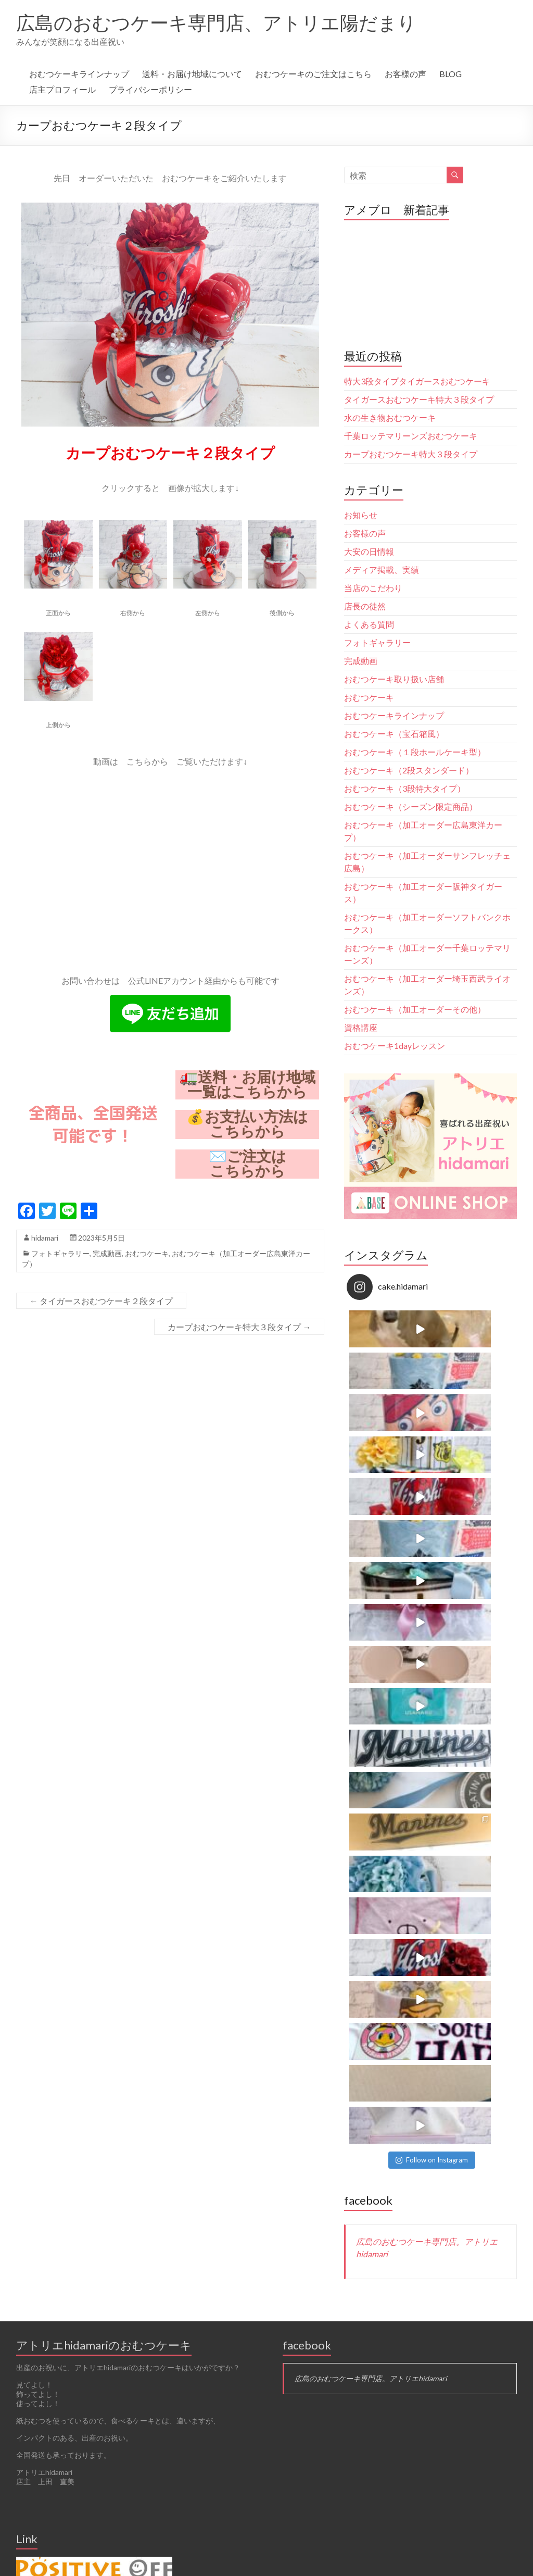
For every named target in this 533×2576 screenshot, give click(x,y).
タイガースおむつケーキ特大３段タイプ (419, 399)
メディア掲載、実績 (381, 569)
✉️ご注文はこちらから (247, 1164)
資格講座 (360, 1027)
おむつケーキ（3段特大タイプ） (404, 788)
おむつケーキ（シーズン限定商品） (410, 806)
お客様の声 (405, 74)
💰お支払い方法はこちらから (247, 1124)
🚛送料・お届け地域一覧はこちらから (247, 1085)
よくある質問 (369, 624)
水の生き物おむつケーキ (390, 417)
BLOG (450, 74)
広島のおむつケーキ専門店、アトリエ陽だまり (216, 22)
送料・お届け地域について (192, 74)
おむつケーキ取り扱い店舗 (394, 679)
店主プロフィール (62, 89)
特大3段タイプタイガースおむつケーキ (421, 381)
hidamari (44, 1237)
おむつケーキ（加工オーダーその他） (415, 1009)
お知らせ (360, 515)
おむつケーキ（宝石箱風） (394, 734)
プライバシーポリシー (150, 89)
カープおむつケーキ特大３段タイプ (239, 1327)
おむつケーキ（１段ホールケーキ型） (415, 752)
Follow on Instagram (432, 1531)
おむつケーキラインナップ (79, 74)
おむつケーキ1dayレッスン (394, 1046)
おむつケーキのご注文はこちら (313, 74)
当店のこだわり (373, 588)
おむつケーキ (147, 1253)
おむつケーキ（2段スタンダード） (409, 770)
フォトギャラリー (60, 1253)
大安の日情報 (369, 551)
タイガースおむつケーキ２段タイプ (101, 1301)
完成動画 (107, 1253)
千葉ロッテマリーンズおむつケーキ (410, 436)
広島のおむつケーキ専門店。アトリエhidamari (371, 1749)
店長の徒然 (365, 606)
